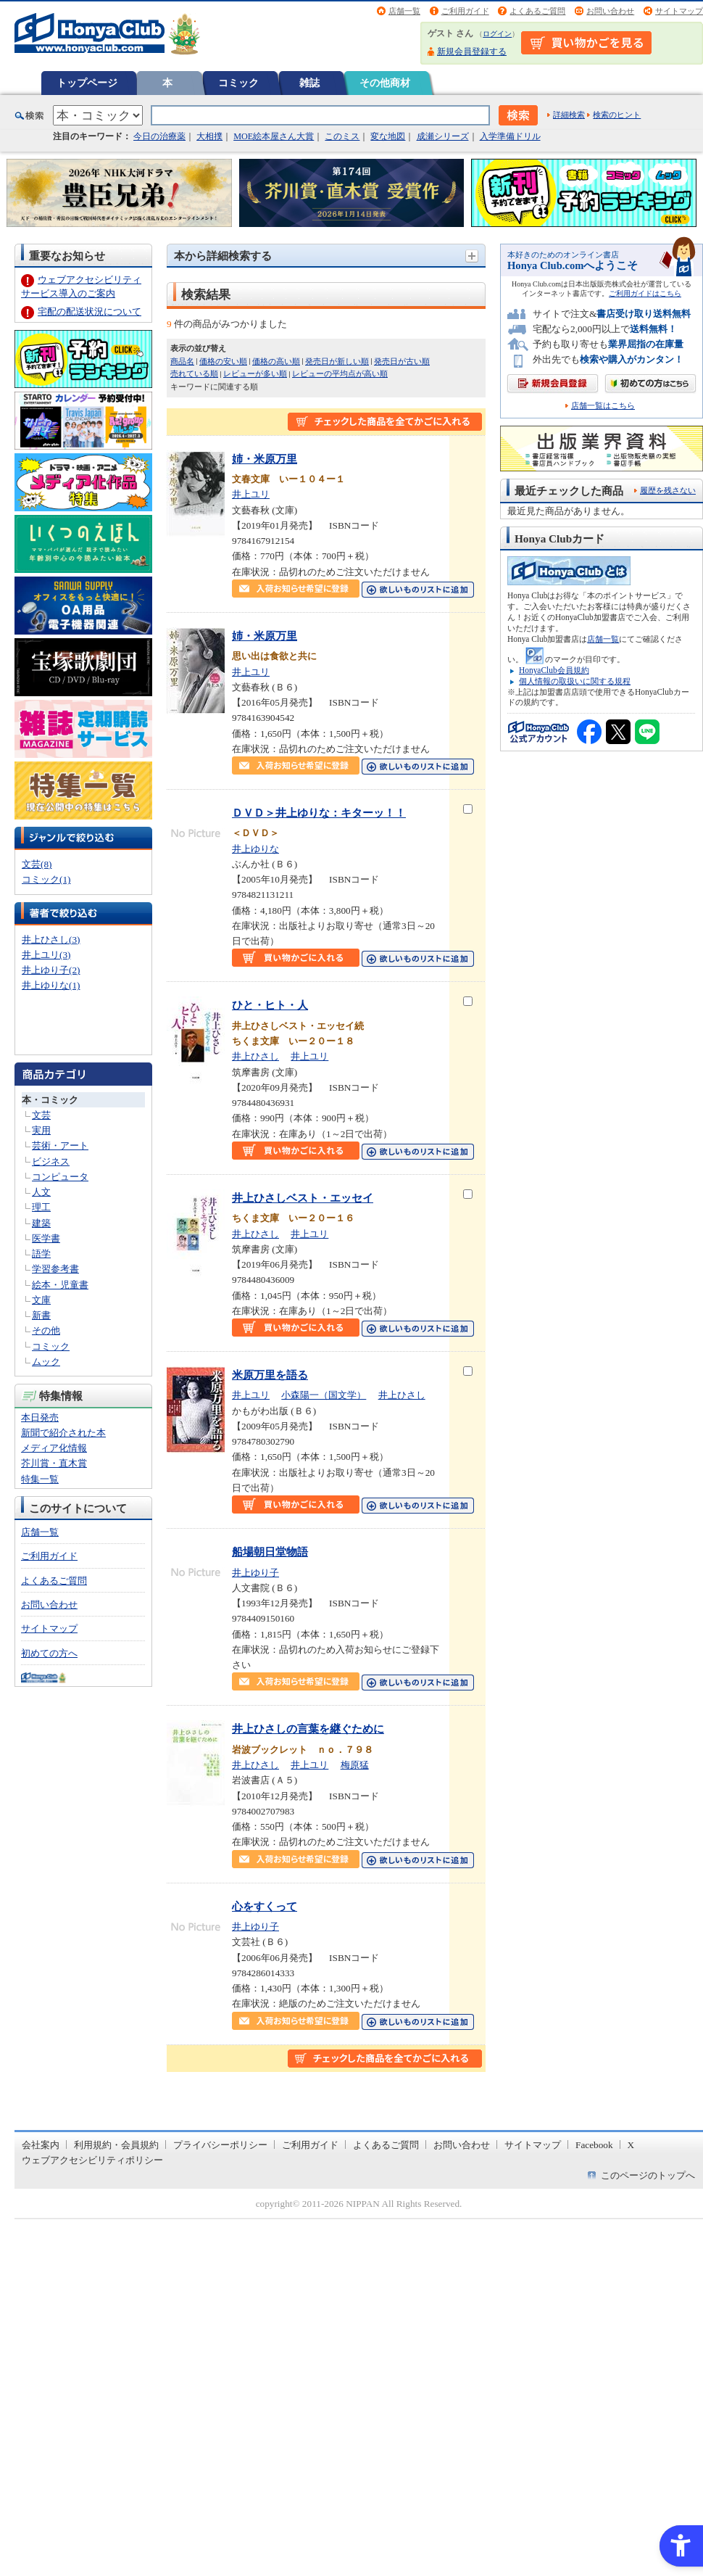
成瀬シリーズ (443, 136)
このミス (342, 136)
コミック (238, 82)
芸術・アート (60, 1145)
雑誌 (309, 82)
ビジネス (51, 1161)
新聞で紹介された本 (63, 1432)
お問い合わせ (610, 11)
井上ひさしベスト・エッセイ (302, 1198)
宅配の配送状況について (89, 311)
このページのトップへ (648, 2175)
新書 (41, 1315)
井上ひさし (255, 1056)
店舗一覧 (404, 11)
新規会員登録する (472, 51)
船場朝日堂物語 (270, 1551)
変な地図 (387, 136)
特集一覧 (40, 1479)
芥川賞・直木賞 (54, 1463)
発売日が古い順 (402, 361)
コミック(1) (46, 879)
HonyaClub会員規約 (554, 670)
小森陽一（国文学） (323, 1395)
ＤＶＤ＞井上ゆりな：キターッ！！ (319, 812)
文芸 (41, 1115)
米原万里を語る (270, 1374)
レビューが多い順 (255, 373)
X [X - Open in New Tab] (631, 2144)
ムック (46, 1361)
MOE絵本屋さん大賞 (273, 136)
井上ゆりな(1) (51, 985)
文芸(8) (36, 864)
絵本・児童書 (60, 1284)
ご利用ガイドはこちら (645, 293)
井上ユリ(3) (46, 954)
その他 (46, 1330)
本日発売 (40, 1417)
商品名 (182, 361)
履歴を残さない (668, 490)
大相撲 (209, 136)
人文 (41, 1191)
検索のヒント (617, 114)
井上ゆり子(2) (51, 970)
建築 (41, 1223)
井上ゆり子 (255, 1572)
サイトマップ (679, 11)
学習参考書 (55, 1268)
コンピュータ (60, 1176)
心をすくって (264, 1906)
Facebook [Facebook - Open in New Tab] (594, 2144)
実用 (41, 1130)
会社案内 (40, 2144)
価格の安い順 (223, 361)
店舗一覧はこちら (603, 406)
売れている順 (194, 373)
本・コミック (50, 1099)
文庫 (41, 1300)
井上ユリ (251, 494)
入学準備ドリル (510, 136)
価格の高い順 (276, 361)
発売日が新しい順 (337, 361)
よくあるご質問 (537, 11)
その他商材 (384, 82)
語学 (41, 1253)
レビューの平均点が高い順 (340, 373)
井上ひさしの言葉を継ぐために (308, 1728)
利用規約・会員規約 (116, 2144)
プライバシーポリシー (220, 2144)
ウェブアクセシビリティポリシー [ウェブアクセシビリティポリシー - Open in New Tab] (92, 2160)
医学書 (46, 1238)
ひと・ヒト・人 (270, 1005)
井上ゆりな (255, 848)
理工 (41, 1207)
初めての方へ (49, 1653)
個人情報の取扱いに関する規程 (575, 681)
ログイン (497, 34)
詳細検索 (569, 114)
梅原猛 (355, 1764)
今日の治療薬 (159, 136)
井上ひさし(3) (51, 939)
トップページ (87, 82)
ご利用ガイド (465, 11)
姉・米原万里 (264, 459)
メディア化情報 (54, 1447)
